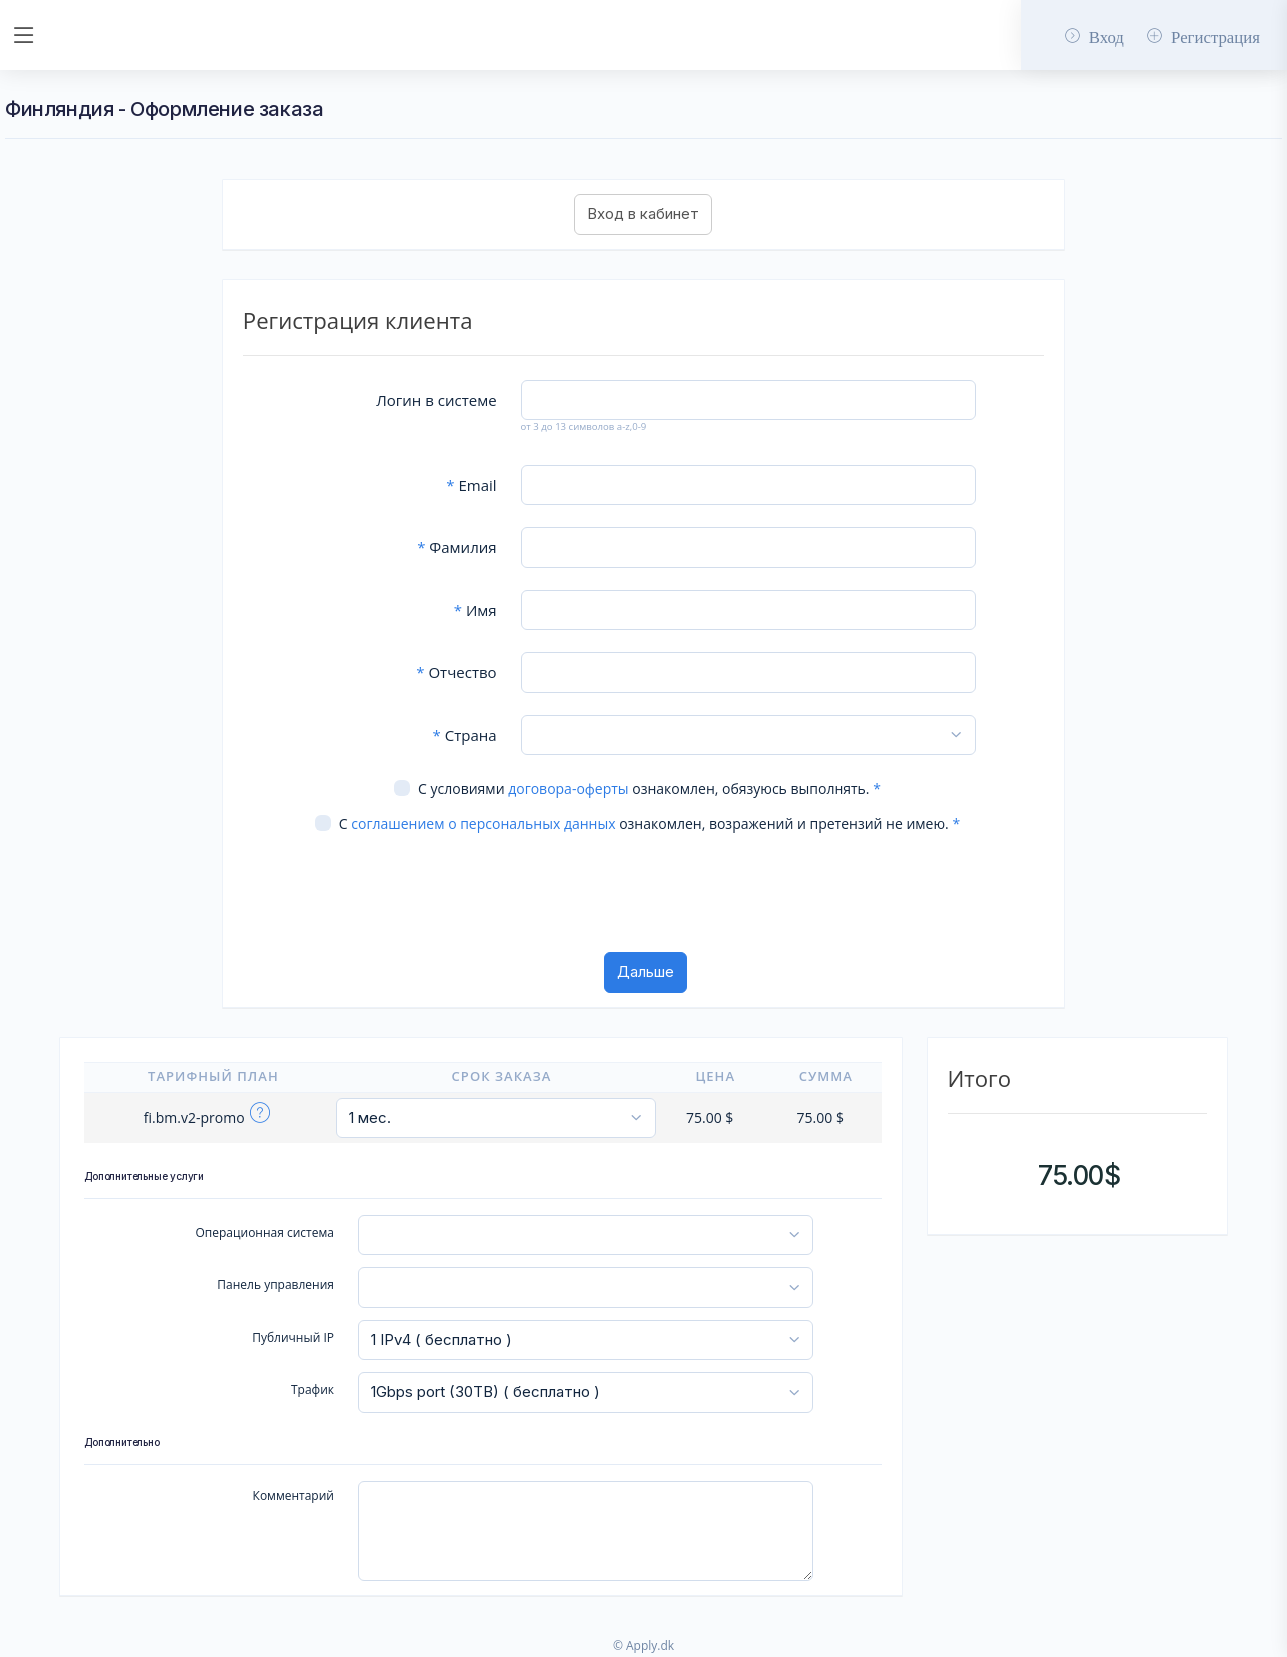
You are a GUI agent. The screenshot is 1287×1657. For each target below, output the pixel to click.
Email (471, 485)
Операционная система (264, 1232)
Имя (475, 610)
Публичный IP (293, 1337)
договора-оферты (568, 788)
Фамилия (456, 547)
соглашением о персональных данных (483, 823)
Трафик (312, 1389)
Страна (465, 735)
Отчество (456, 672)
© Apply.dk (643, 1645)
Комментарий (293, 1495)
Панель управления (275, 1284)
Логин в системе (436, 400)
